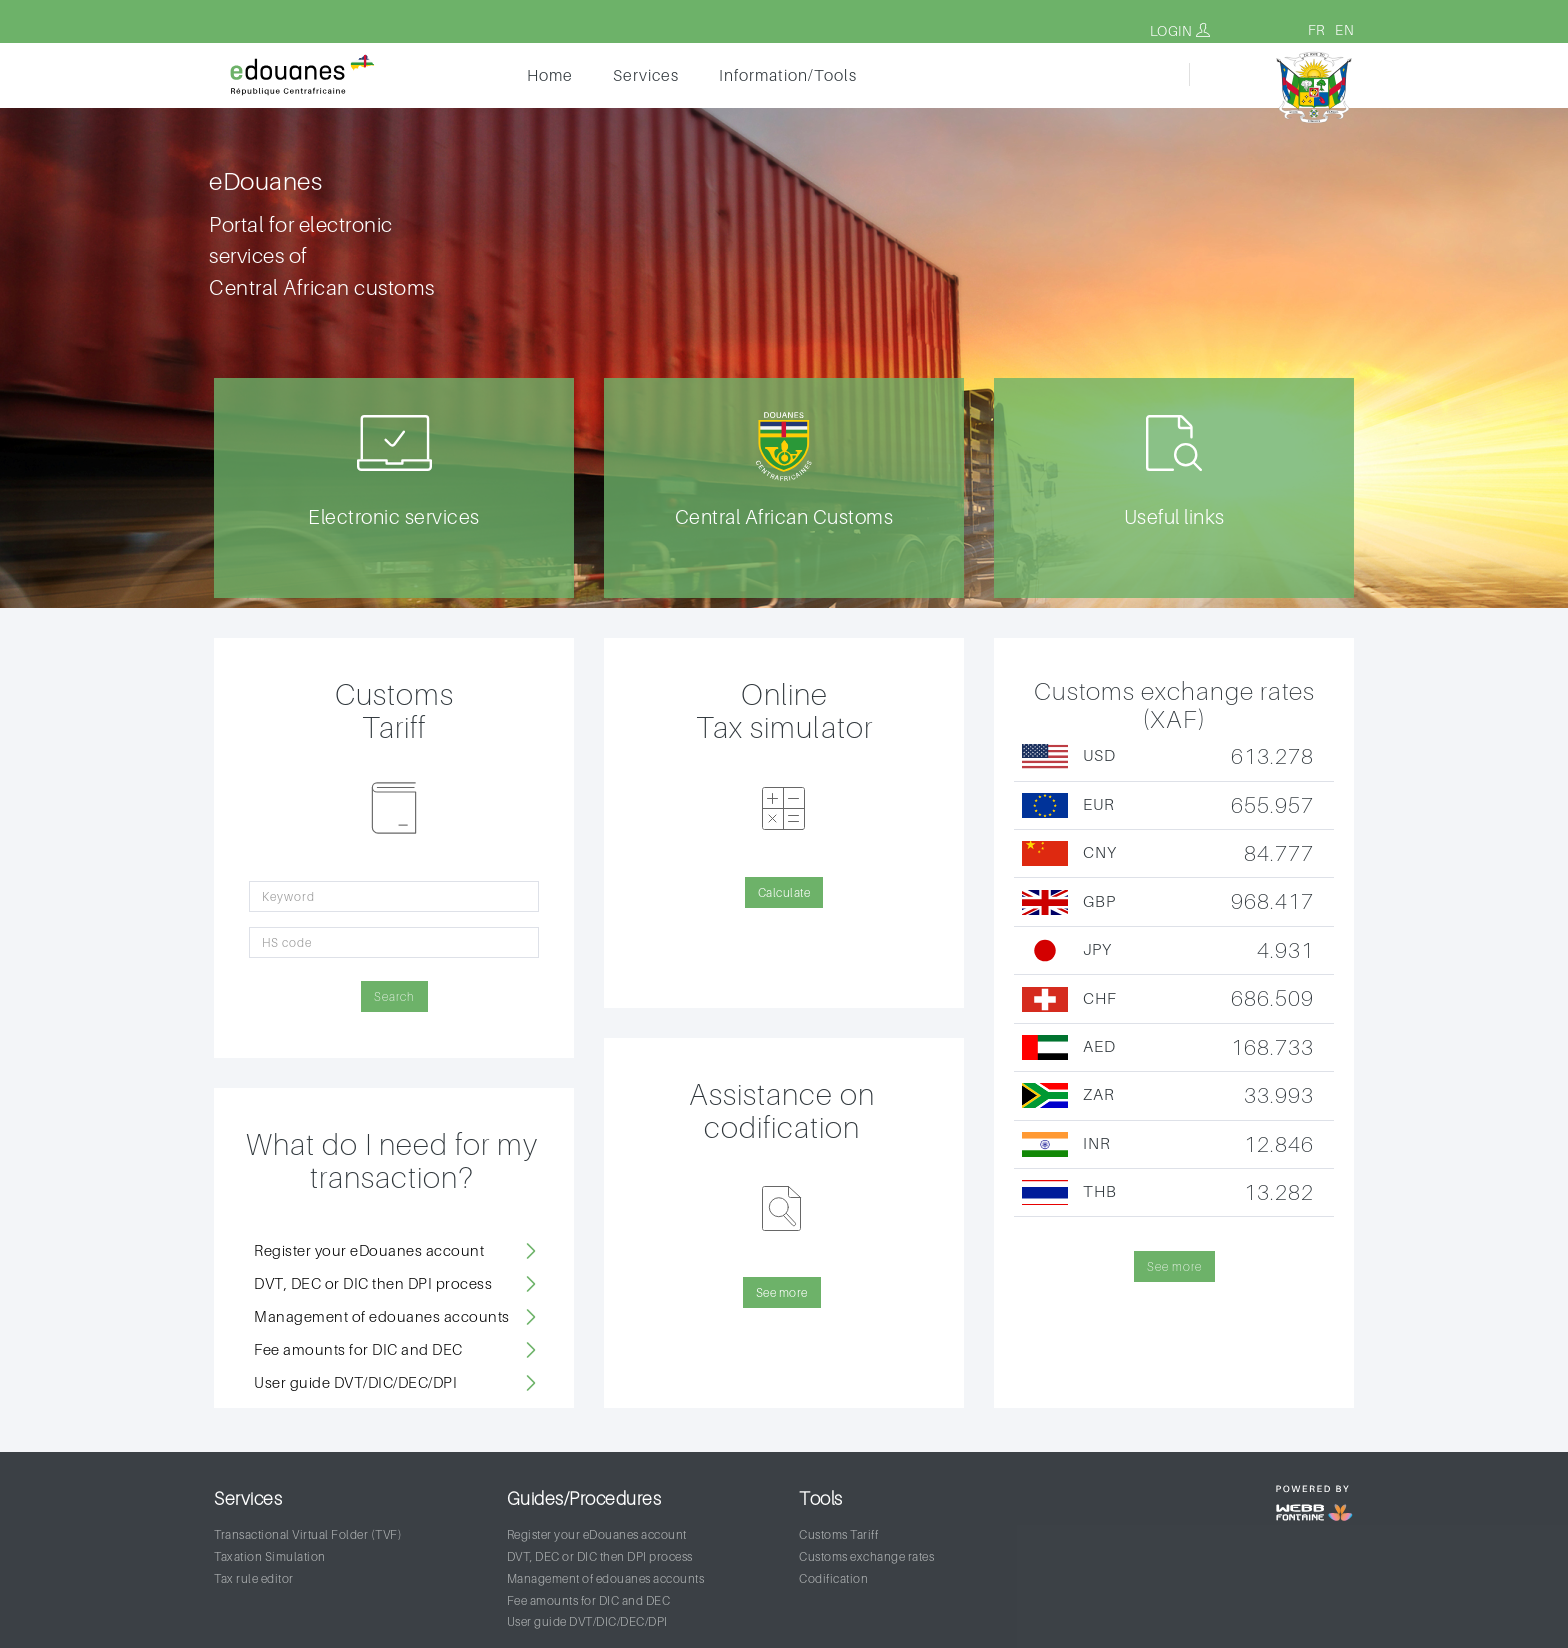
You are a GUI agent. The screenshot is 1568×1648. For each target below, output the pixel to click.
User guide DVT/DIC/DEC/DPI (355, 1382)
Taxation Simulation (270, 1556)
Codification (833, 1578)
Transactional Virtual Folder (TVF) (308, 1534)
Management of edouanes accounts (382, 1316)
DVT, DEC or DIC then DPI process (373, 1283)
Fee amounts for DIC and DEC (358, 1349)
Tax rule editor (254, 1578)
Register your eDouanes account (369, 1250)
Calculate (784, 892)
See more (782, 1292)
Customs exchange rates (866, 1556)
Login (1180, 30)
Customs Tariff (838, 1534)
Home (550, 75)
